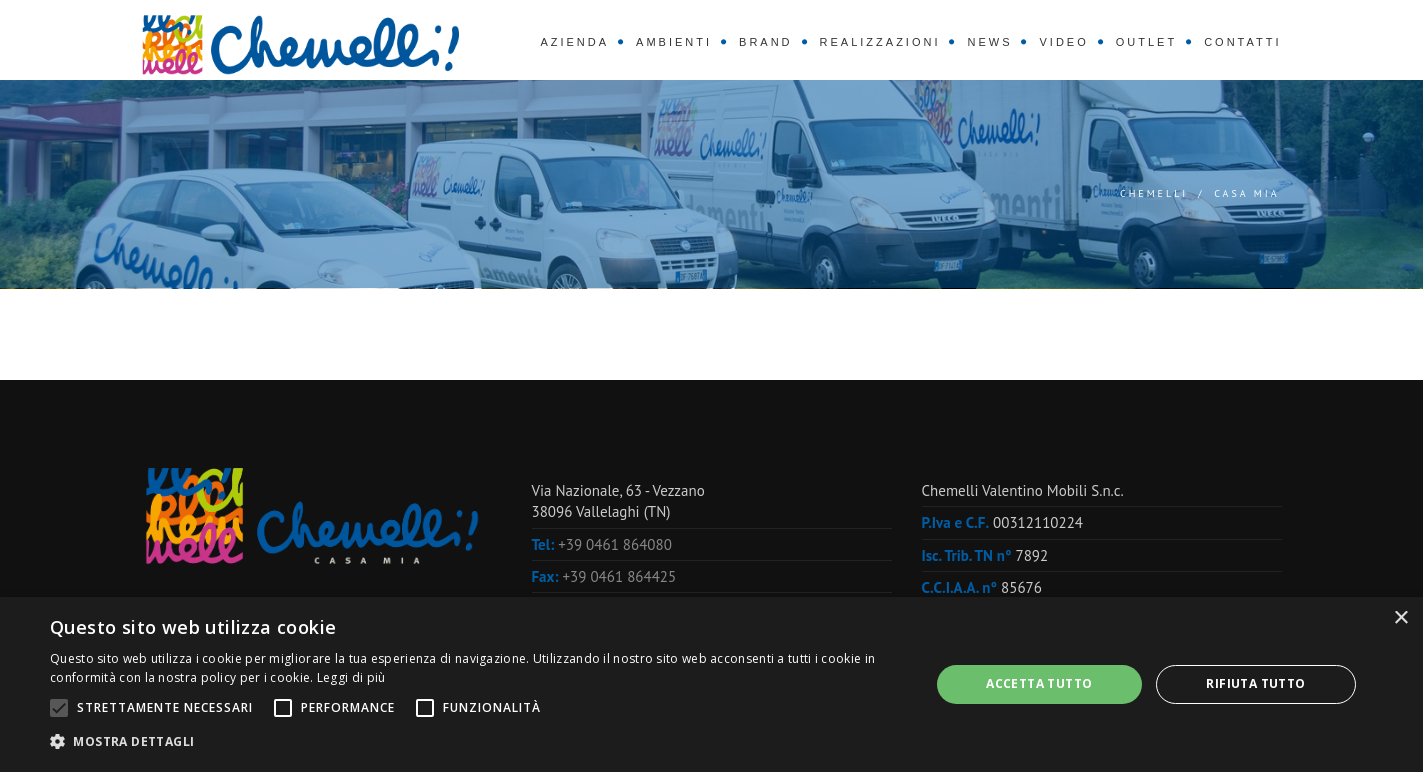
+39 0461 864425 (620, 576)
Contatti (1242, 42)
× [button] (1400, 618)
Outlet (1146, 42)
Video (1063, 42)
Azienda (574, 42)
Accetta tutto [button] (1039, 683)
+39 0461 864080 (615, 544)
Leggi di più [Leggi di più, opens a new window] (351, 677)
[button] (476, 742)
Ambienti (674, 42)
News (989, 42)
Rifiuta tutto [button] (1255, 683)
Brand (766, 42)
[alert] (711, 684)
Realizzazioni (880, 42)
